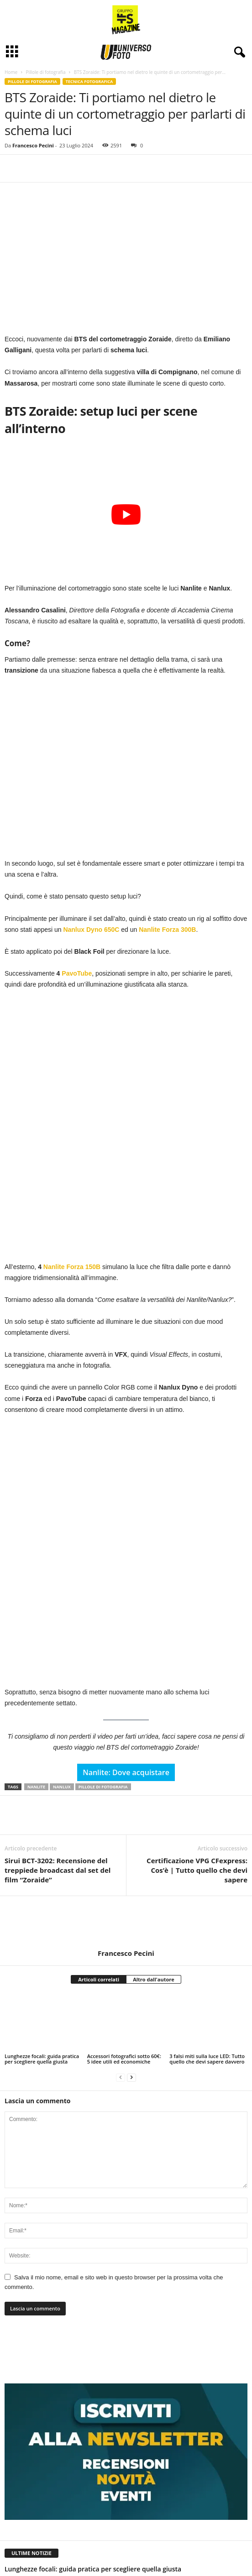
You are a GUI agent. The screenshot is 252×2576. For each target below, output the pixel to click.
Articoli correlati (98, 1802)
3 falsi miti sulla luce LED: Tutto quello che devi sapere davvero (207, 1882)
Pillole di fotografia (45, 72)
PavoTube (77, 973)
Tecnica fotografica (89, 81)
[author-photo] (126, 1745)
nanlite (36, 1610)
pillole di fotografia (103, 1610)
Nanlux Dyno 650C (92, 929)
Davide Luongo (23, 2496)
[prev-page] (120, 1900)
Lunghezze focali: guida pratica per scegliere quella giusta (42, 1882)
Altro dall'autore (153, 1802)
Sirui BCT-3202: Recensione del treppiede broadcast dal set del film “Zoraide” (57, 1693)
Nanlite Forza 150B (72, 1179)
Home (11, 72)
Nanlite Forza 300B (167, 929)
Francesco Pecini (33, 145)
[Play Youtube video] (126, 514)
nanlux (62, 1610)
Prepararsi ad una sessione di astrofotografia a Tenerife (90, 2485)
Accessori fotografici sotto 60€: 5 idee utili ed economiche (124, 1882)
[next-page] (131, 1900)
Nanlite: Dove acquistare (126, 1595)
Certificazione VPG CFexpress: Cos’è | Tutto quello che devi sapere (197, 1693)
